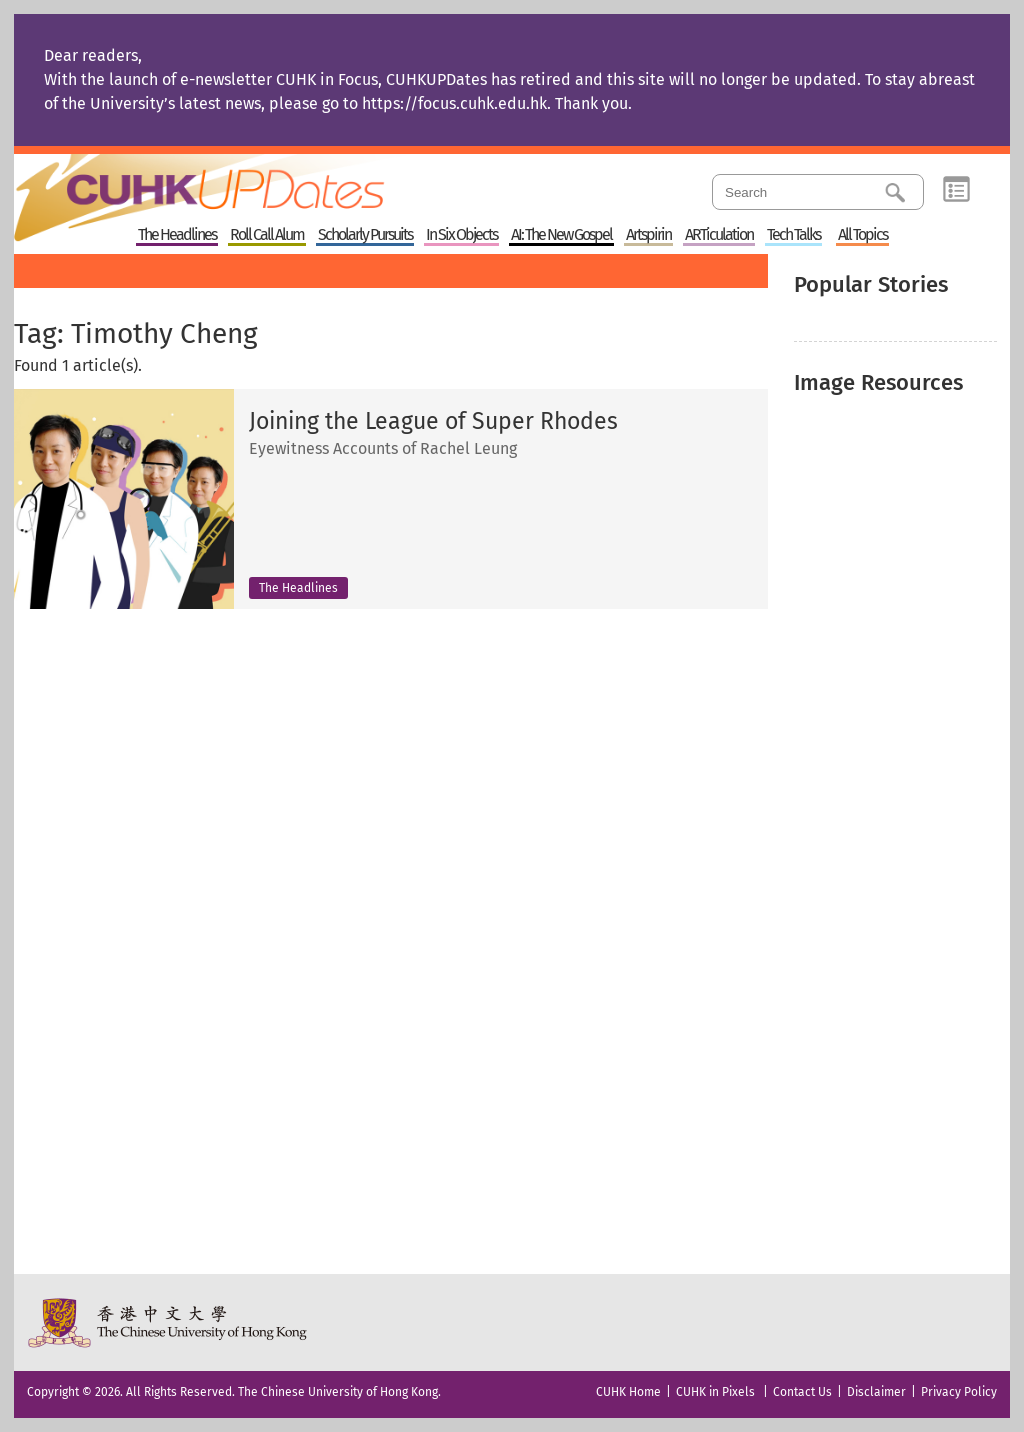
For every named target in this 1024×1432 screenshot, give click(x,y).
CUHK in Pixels (715, 1392)
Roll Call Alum (267, 235)
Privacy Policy (959, 1392)
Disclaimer (876, 1392)
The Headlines (177, 235)
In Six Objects (461, 235)
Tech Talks (793, 235)
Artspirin (648, 235)
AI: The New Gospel (561, 235)
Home (237, 184)
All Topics (862, 235)
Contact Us (802, 1392)
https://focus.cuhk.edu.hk (454, 103)
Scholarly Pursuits (365, 235)
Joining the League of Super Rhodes (433, 421)
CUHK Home (628, 1392)
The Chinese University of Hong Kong (168, 1322)
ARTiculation (719, 235)
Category (956, 190)
